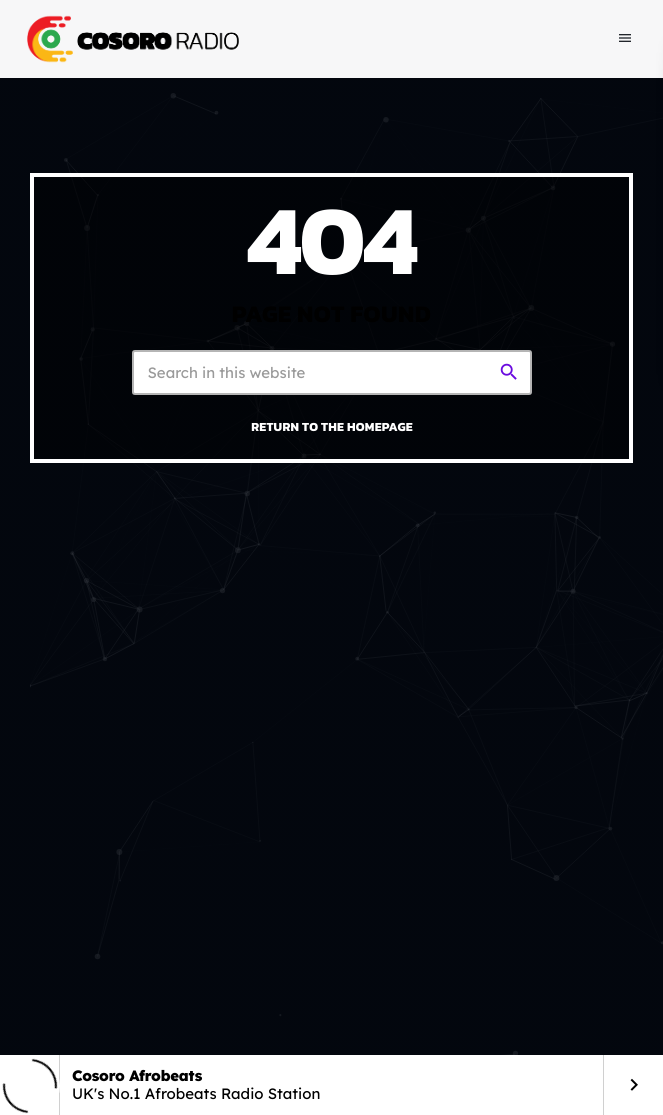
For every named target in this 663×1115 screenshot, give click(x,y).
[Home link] (131, 39)
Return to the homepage (332, 426)
